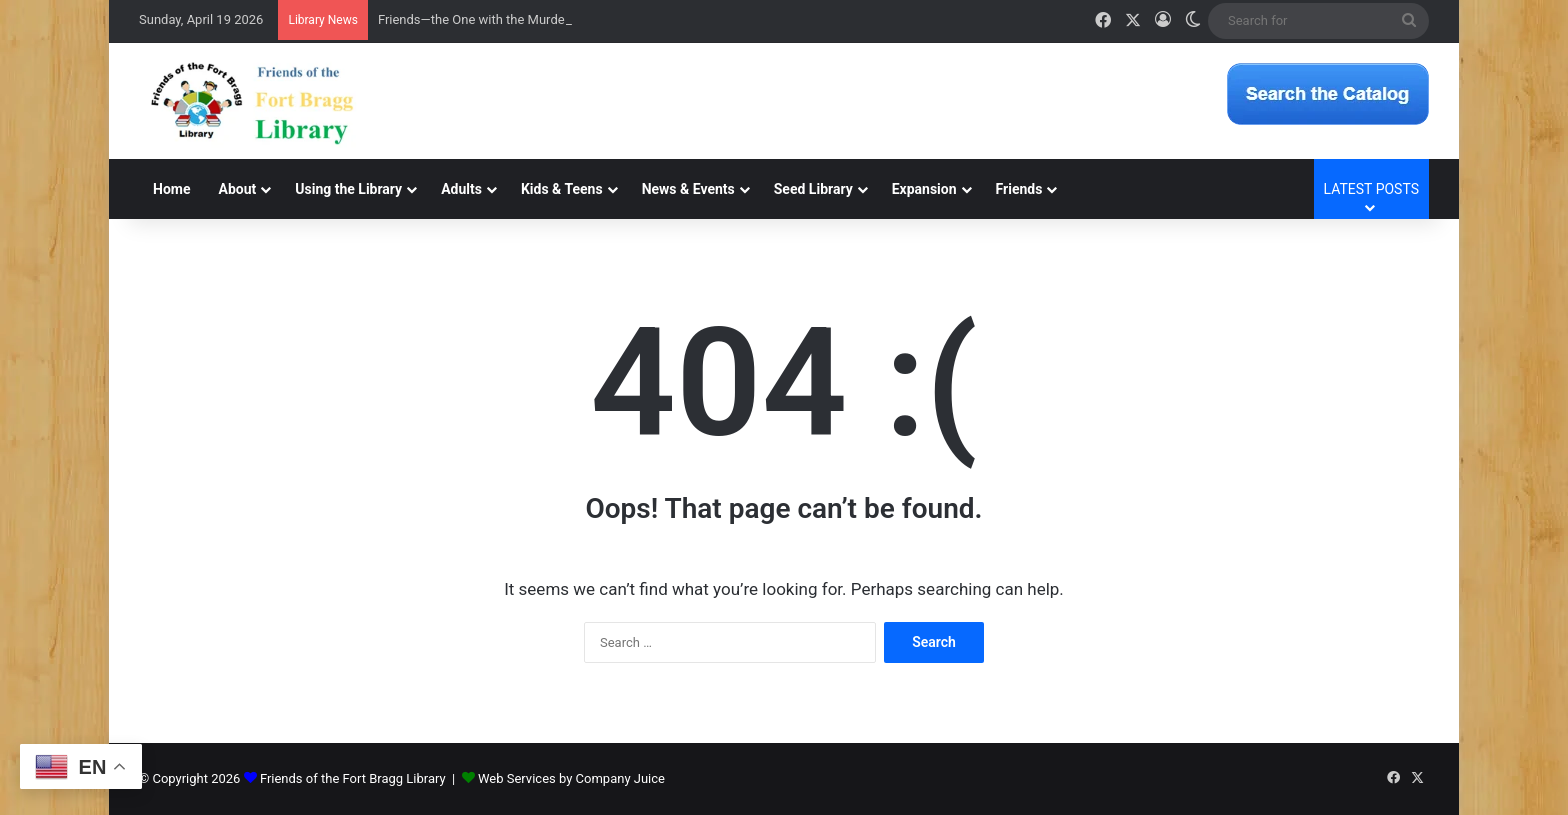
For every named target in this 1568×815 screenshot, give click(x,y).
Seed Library (813, 189)
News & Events (688, 189)
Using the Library (348, 189)
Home (171, 189)
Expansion (924, 189)
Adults (461, 189)
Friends (1019, 189)
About (237, 189)
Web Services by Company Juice (571, 778)
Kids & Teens (562, 189)
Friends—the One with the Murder (473, 19)
